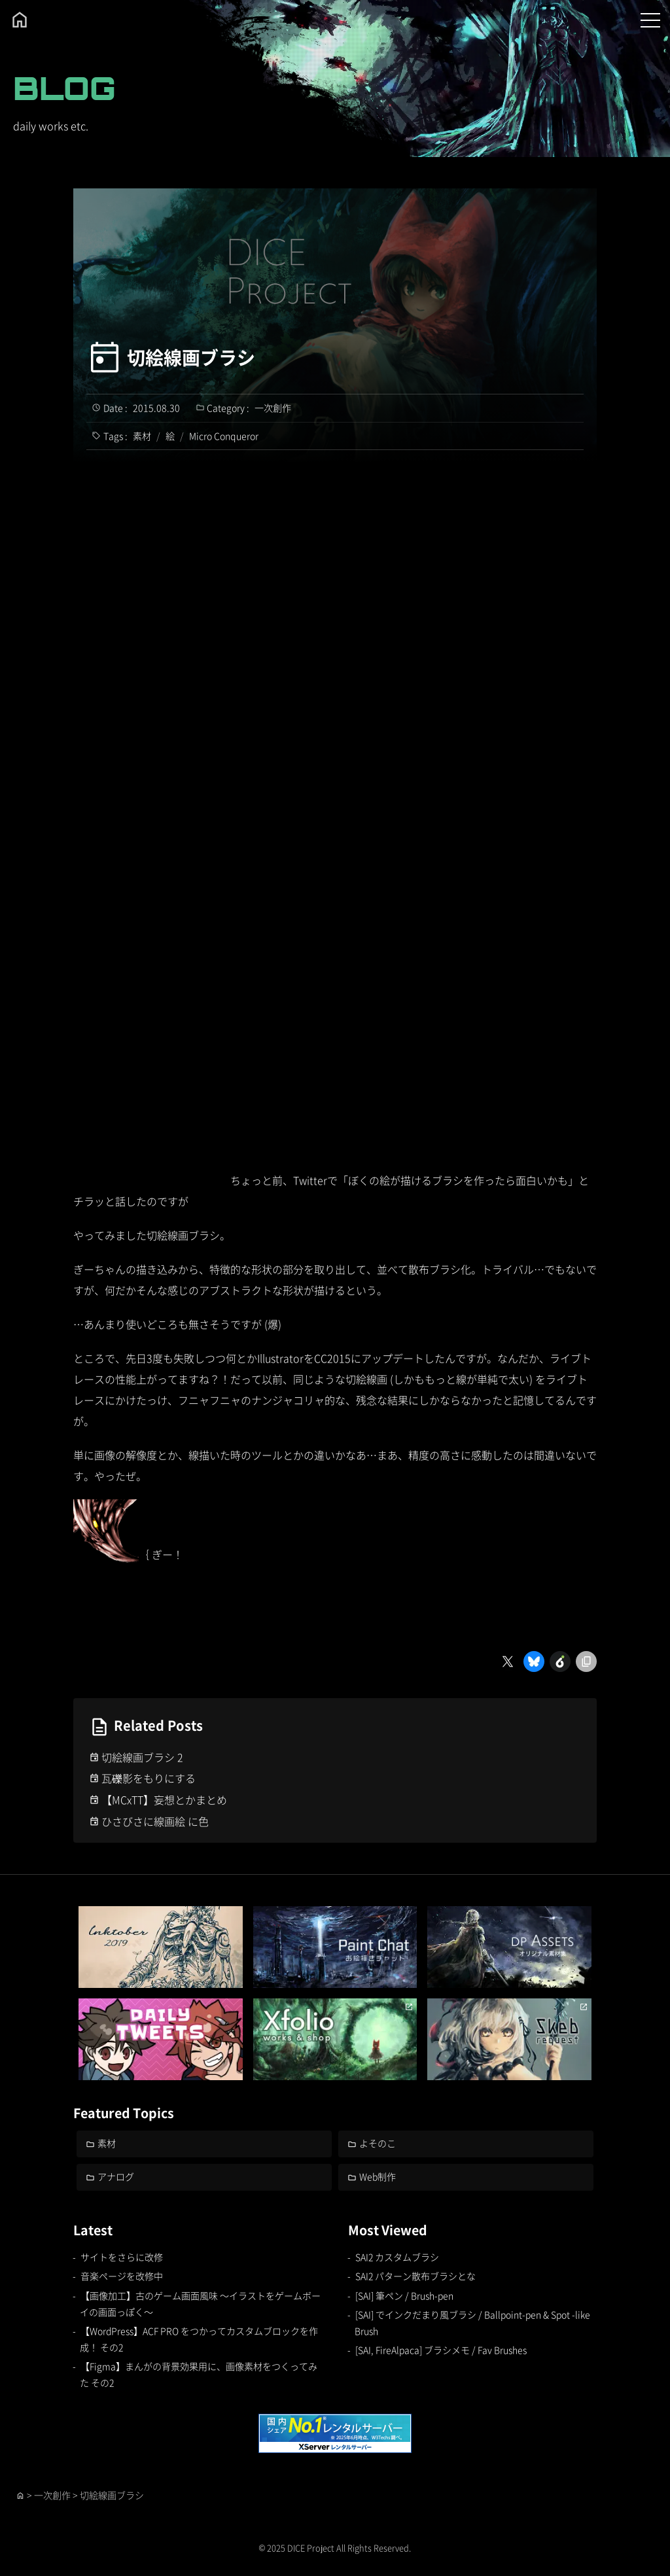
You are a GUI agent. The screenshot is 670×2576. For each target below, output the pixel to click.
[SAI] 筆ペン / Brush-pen (404, 2295)
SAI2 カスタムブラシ (397, 2256)
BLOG (64, 88)
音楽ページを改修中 (121, 2275)
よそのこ (377, 2143)
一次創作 (273, 407)
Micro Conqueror (223, 435)
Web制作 (377, 2176)
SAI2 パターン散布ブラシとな (415, 2275)
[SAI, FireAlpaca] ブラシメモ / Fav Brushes (441, 2349)
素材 (142, 435)
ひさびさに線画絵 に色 (155, 1821)
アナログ (115, 2176)
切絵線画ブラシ (191, 357)
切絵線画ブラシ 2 (142, 1757)
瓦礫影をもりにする (148, 1778)
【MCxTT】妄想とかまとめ (164, 1799)
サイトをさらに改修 (121, 2256)
